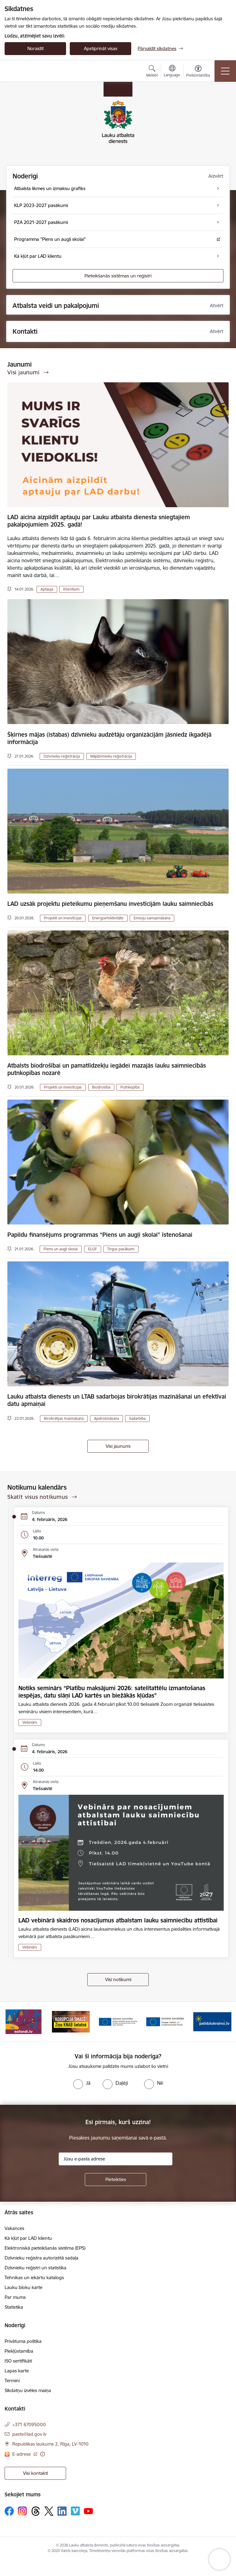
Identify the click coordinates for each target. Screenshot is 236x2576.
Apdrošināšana (106, 1418)
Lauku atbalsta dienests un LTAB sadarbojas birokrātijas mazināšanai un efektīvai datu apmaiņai (116, 1400)
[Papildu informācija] (42, 2454)
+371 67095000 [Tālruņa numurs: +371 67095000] (29, 2424)
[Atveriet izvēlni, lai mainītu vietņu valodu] (172, 72)
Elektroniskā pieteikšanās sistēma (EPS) (45, 2248)
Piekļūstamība (19, 2351)
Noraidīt (35, 48)
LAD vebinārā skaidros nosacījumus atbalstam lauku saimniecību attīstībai (118, 1920)
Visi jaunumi (118, 1446)
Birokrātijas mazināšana (64, 1418)
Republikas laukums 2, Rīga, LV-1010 (50, 2444)
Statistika (14, 2307)
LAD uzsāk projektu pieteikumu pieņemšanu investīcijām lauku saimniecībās (110, 903)
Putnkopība (130, 1087)
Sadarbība (137, 1418)
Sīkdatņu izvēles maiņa (28, 2390)
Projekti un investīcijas (63, 918)
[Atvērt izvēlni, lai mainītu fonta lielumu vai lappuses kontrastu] (198, 72)
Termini (12, 2380)
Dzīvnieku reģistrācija (62, 756)
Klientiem (71, 589)
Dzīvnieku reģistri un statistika (35, 2268)
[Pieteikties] (115, 2179)
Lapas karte (17, 2371)
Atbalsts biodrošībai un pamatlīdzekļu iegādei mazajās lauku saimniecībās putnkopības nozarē (106, 1069)
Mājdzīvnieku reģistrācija (111, 756)
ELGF (92, 1249)
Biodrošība (101, 1087)
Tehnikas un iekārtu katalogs (34, 2277)
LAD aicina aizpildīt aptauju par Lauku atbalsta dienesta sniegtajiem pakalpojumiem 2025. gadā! (98, 520)
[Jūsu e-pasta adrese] (115, 2158)
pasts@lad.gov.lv (29, 2434)
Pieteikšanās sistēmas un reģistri (118, 276)
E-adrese (22, 2454)
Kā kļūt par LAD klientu (28, 2238)
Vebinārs (29, 1722)
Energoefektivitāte (108, 918)
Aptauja (47, 589)
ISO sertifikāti (18, 2361)
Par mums (15, 2297)
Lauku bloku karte (23, 2287)
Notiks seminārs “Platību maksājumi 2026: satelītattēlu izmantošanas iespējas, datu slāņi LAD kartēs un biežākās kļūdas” (111, 1691)
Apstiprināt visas (100, 48)
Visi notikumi (118, 1979)
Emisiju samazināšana (152, 918)
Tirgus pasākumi (121, 1249)
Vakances (14, 2228)
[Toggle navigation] (225, 71)
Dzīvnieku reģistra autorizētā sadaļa (41, 2258)
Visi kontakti (35, 2473)
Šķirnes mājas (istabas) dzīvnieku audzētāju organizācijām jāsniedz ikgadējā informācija (109, 738)
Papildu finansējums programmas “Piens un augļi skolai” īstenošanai (99, 1234)
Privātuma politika (23, 2341)
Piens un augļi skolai (61, 1249)
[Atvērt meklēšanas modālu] (152, 72)
